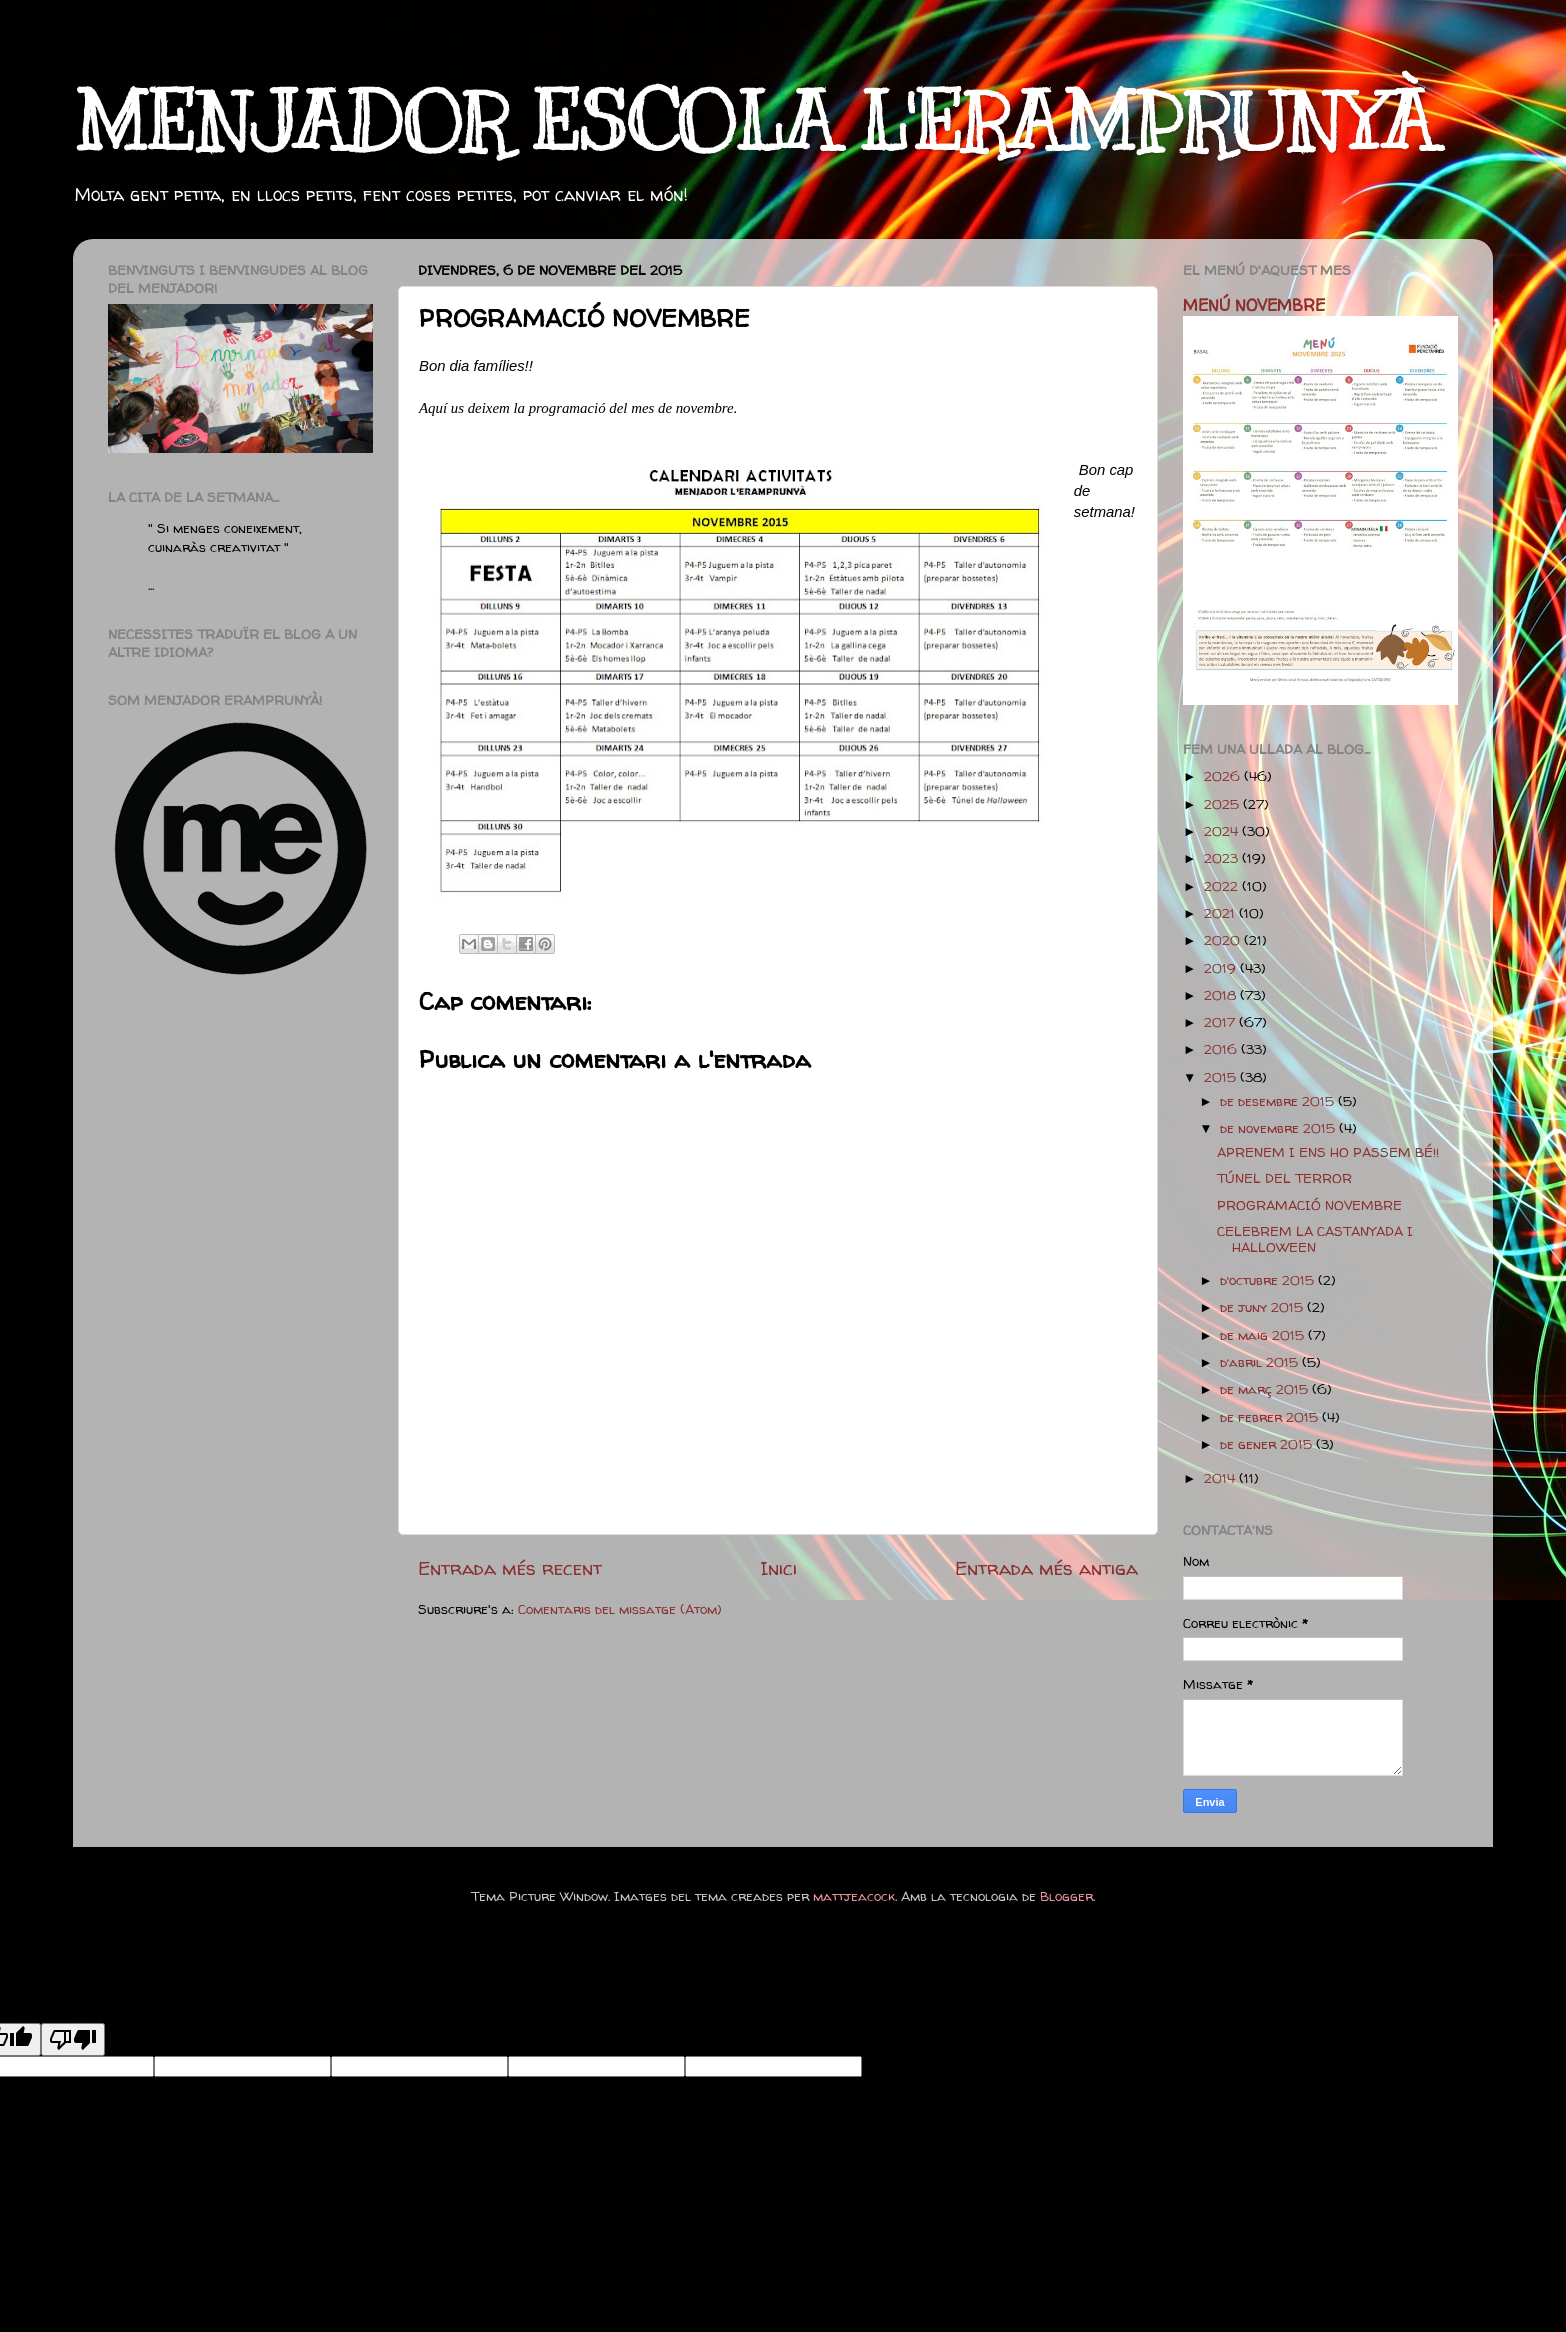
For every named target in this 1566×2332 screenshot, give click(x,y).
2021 (1221, 913)
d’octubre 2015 (1269, 1280)
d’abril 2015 (1261, 1362)
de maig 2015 (1264, 1335)
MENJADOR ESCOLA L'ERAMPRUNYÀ (754, 122)
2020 (1224, 940)
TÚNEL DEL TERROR (1284, 1178)
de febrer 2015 (1271, 1417)
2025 (1223, 804)
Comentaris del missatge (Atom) (620, 1609)
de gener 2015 (1268, 1444)
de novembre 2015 (1279, 1128)
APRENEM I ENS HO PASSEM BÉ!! (1328, 1152)
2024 (1223, 831)
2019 (1222, 968)
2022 (1223, 886)
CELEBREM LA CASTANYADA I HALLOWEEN (1315, 1239)
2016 (1222, 1049)
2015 (1222, 1077)
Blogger (1066, 1896)
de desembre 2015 (1279, 1101)
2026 (1224, 776)
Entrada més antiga (1046, 1568)
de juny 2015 (1263, 1307)
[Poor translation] (73, 2039)
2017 (1221, 1022)
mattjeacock (854, 1896)
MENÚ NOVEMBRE (1254, 305)
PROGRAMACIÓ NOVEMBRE (1309, 1205)
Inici (778, 1568)
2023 (1223, 858)
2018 (1222, 995)
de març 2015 (1266, 1389)
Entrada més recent (510, 1568)
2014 (1221, 1478)
